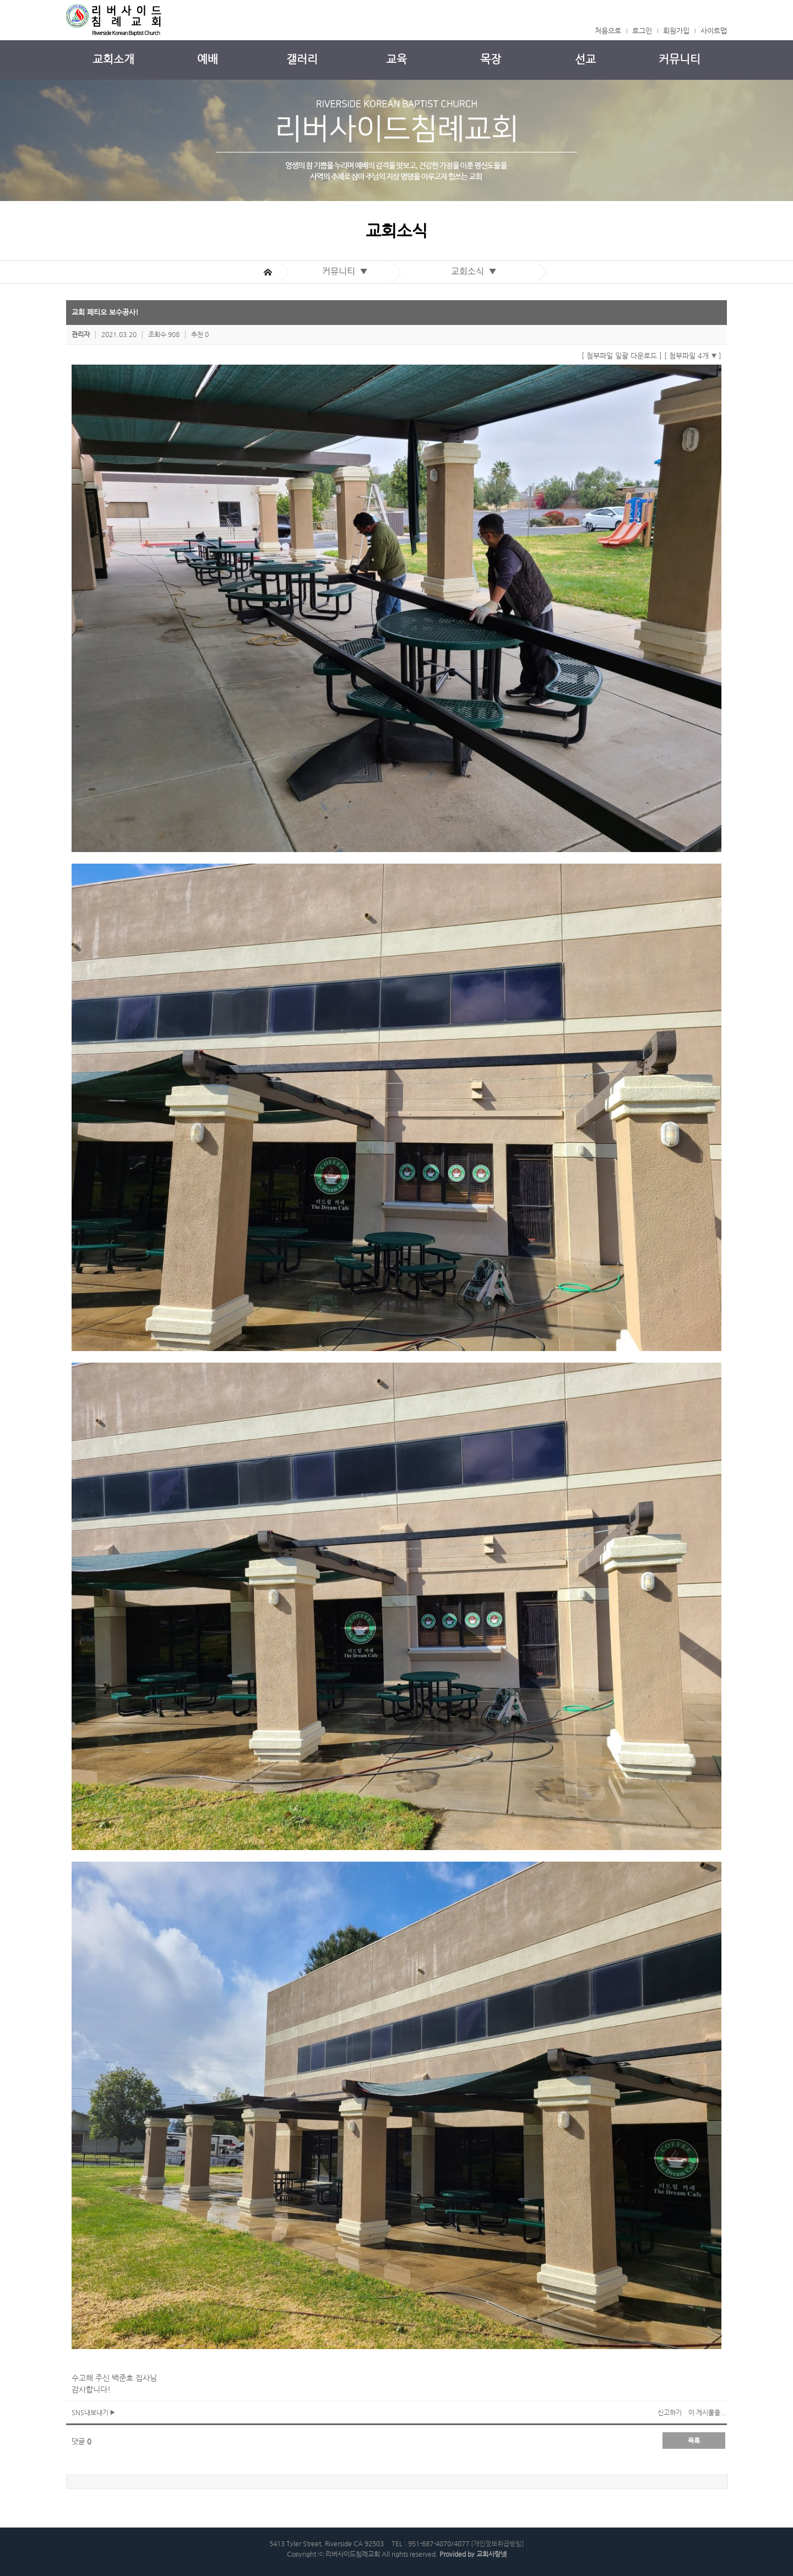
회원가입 (676, 30)
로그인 (642, 30)
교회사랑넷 (491, 2554)
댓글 (81, 2441)
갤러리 (302, 59)
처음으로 (608, 30)
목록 (694, 2440)
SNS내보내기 (93, 2412)
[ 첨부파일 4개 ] (692, 355)
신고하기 (670, 2412)
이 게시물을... (707, 2412)
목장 (490, 59)
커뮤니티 (679, 59)
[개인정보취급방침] (497, 2543)
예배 (207, 59)
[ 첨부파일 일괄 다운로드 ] (622, 355)
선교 (585, 59)
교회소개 (113, 59)
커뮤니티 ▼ (347, 271)
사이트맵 (713, 30)
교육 (396, 59)
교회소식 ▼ (476, 271)
